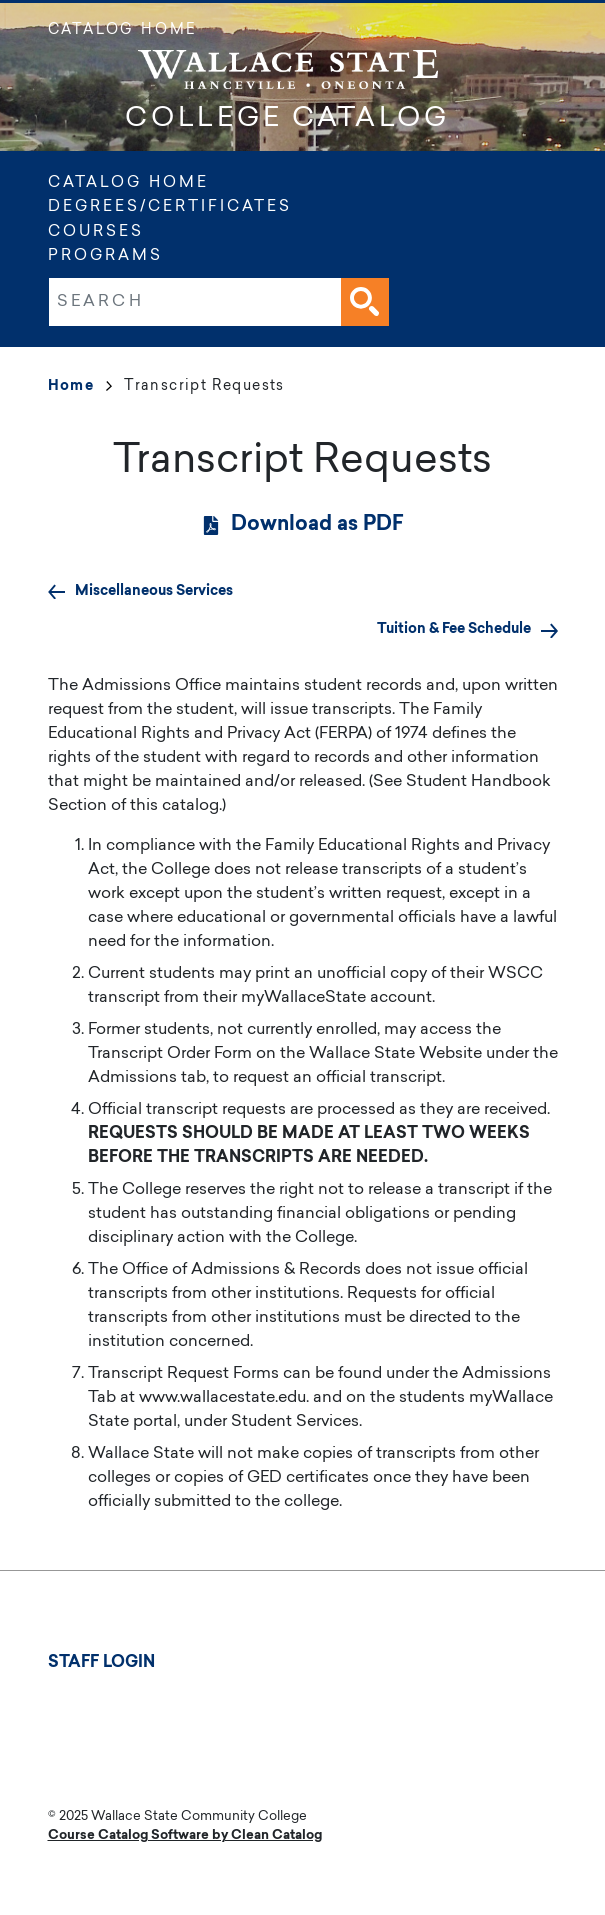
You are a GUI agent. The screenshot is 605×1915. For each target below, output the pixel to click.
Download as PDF (317, 525)
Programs (105, 256)
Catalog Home (123, 31)
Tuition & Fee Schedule (454, 629)
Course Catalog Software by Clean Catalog (185, 1835)
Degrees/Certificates (170, 207)
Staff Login (101, 1663)
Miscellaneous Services (154, 591)
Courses (96, 232)
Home (80, 387)
